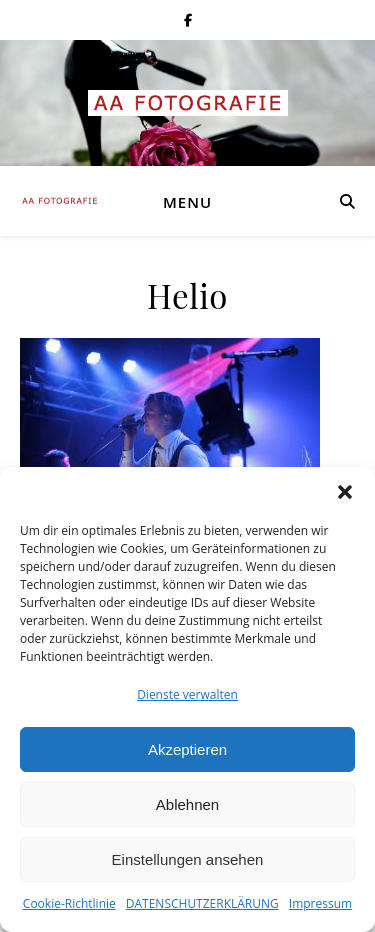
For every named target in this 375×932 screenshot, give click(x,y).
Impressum (320, 903)
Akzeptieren (187, 749)
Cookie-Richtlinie (69, 903)
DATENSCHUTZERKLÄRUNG (202, 903)
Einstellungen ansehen (188, 859)
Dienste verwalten (187, 694)
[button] (345, 492)
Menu (187, 202)
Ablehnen (187, 804)
